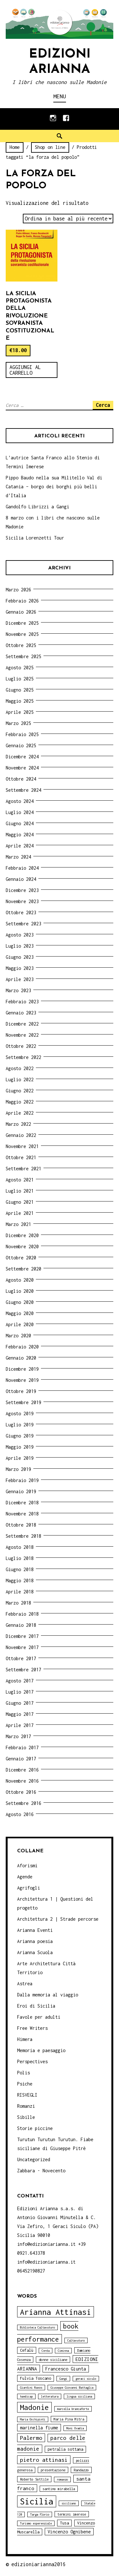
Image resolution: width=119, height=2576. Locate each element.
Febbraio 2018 (22, 1614)
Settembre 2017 (23, 1669)
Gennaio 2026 (21, 612)
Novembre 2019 (22, 1380)
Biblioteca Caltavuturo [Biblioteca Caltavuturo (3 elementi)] (37, 2327)
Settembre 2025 (23, 656)
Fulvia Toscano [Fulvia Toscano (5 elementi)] (35, 2378)
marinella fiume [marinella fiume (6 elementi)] (39, 2427)
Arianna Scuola (35, 1952)
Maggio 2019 (20, 1447)
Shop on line (50, 147)
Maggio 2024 (20, 834)
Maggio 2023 (20, 968)
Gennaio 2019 (21, 1491)
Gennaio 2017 (21, 1758)
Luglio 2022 (20, 1079)
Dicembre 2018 (22, 1502)
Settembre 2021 (23, 1168)
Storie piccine (35, 2128)
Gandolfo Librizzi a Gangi (37, 506)
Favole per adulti (38, 2017)
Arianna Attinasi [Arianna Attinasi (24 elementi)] (55, 2311)
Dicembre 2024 (22, 756)
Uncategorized (33, 2159)
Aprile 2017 (20, 1725)
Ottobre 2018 (21, 1525)
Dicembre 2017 (22, 1636)
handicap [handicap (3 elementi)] (26, 2396)
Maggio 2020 (20, 1313)
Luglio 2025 (20, 678)
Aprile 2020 (20, 1324)
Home (15, 147)
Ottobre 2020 (21, 1257)
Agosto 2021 (20, 1179)
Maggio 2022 (20, 1101)
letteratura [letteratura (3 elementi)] (49, 2396)
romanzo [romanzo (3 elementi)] (62, 2479)
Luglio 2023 (20, 946)
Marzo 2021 (18, 1224)
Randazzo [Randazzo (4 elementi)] (81, 2470)
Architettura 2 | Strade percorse (57, 1919)
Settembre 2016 (23, 1803)
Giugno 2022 (20, 1090)
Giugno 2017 (20, 1703)
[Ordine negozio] (68, 218)
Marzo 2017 (18, 1736)
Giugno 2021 (20, 1202)
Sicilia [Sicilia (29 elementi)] (36, 2501)
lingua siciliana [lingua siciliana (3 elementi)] (79, 2396)
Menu (59, 96)
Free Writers (32, 2028)
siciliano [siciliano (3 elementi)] (69, 2503)
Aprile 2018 (20, 1591)
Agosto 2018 (20, 1547)
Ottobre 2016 (21, 1792)
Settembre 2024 (23, 790)
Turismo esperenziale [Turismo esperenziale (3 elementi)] (36, 2523)
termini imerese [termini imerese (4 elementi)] (71, 2514)
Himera (24, 2039)
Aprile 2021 (20, 1213)
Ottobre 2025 (21, 645)
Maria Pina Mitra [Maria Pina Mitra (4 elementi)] (69, 2419)
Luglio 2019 (20, 1424)
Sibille (26, 2117)
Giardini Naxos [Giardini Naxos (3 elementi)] (31, 2387)
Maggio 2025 (20, 701)
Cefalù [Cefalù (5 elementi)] (26, 2350)
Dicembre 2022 (22, 1024)
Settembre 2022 (23, 1057)
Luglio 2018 (20, 1558)
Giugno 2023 (20, 957)
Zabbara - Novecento (41, 2170)
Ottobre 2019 (21, 1391)
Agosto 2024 (20, 801)
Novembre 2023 (22, 901)
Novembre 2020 (22, 1246)
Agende (24, 1876)
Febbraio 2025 (22, 734)
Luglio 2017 (20, 1692)
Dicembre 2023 (22, 890)
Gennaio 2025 (21, 745)
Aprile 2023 (20, 979)
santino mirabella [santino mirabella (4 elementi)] (59, 2489)
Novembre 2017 (22, 1647)
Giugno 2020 (20, 1302)
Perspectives (32, 2061)
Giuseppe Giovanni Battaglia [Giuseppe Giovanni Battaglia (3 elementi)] (71, 2387)
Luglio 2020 (20, 1291)
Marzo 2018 (18, 1602)
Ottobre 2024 (21, 779)
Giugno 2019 (20, 1435)
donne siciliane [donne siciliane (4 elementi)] (53, 2359)
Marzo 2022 (18, 1124)
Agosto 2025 (20, 667)
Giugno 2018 (20, 1569)
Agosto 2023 (20, 934)
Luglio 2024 (20, 812)
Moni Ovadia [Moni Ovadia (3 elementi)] (75, 2428)
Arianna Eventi (35, 1930)
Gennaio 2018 (21, 1625)
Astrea (24, 1983)
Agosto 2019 (20, 1413)
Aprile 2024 (20, 845)
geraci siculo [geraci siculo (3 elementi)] (86, 2378)
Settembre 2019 (23, 1402)
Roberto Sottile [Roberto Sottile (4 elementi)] (34, 2479)
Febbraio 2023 (22, 1001)
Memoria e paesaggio (41, 2050)
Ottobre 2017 (21, 1658)
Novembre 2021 (22, 1146)
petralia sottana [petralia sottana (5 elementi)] (65, 2449)
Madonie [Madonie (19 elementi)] (34, 2407)
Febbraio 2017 (22, 1747)
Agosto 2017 (20, 1680)
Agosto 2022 (20, 1068)
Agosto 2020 (20, 1280)
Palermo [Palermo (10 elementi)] (31, 2437)
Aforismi (27, 1865)
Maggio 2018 (20, 1580)
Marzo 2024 (18, 857)
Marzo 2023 (18, 990)
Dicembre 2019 (22, 1369)
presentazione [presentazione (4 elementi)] (53, 2470)
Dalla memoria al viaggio (47, 1994)
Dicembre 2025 (22, 623)
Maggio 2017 (20, 1714)
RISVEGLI (27, 2095)
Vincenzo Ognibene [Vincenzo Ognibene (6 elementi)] (69, 2531)
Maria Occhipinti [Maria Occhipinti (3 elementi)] (32, 2419)
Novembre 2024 (22, 767)
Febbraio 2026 (22, 600)
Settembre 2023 (23, 923)
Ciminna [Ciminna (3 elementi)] (63, 2350)
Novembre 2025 (22, 634)
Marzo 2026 (18, 589)
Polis (23, 2072)
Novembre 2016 (22, 1781)
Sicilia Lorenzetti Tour (35, 537)
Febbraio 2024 (22, 868)
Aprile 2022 (20, 1113)
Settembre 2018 (23, 1536)
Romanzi (26, 2106)
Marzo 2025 (18, 723)
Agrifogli (28, 1887)
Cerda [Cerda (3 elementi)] (46, 2350)
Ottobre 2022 (21, 1046)
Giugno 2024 (20, 823)
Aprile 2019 (20, 1458)
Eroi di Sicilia (36, 2006)
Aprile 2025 (20, 712)
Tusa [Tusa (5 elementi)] (64, 2523)
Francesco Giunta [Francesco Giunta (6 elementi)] (65, 2368)
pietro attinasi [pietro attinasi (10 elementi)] (44, 2459)
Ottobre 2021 (21, 1157)
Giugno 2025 (20, 690)
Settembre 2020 (23, 1268)
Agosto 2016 (20, 1814)
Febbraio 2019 (22, 1480)
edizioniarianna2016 (38, 2564)
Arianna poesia (35, 1941)
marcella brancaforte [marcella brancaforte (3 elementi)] (73, 2409)
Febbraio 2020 (22, 1346)
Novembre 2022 (22, 1035)
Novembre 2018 (22, 1513)
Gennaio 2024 (21, 879)
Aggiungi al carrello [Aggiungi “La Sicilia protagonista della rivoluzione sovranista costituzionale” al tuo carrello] (25, 370)
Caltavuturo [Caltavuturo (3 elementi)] (76, 2340)
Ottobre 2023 (21, 912)
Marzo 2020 (18, 1335)
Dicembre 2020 (22, 1235)
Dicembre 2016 (22, 1769)
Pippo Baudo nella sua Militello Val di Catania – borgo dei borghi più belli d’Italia (54, 486)
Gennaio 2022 (21, 1135)
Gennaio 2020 (21, 1358)
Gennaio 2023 (21, 1012)
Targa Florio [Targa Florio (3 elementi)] (39, 2514)
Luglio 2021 (20, 1191)
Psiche (24, 2083)
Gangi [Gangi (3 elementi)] (63, 2378)
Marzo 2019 (18, 1469)
